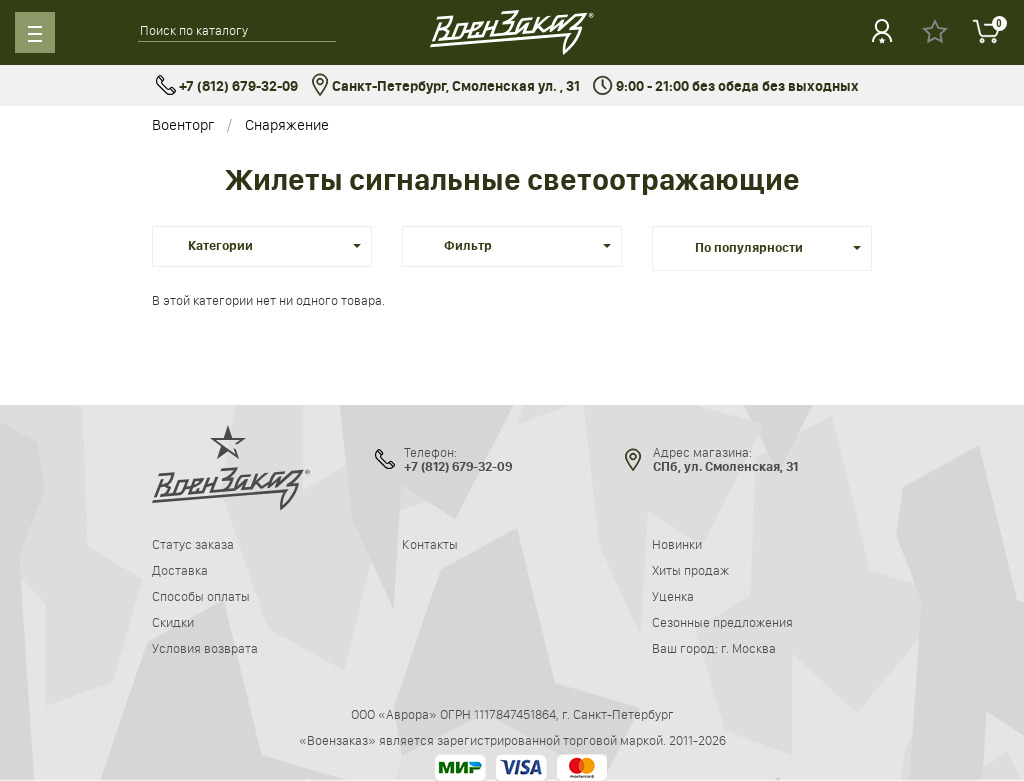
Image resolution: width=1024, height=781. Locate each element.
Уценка (673, 596)
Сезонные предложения (722, 622)
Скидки (173, 622)
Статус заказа (193, 544)
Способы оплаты (201, 596)
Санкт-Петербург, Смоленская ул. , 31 (445, 86)
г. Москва (748, 648)
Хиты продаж (690, 570)
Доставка (180, 570)
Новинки (677, 544)
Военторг (183, 124)
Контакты (430, 544)
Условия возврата (205, 648)
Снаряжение (287, 124)
